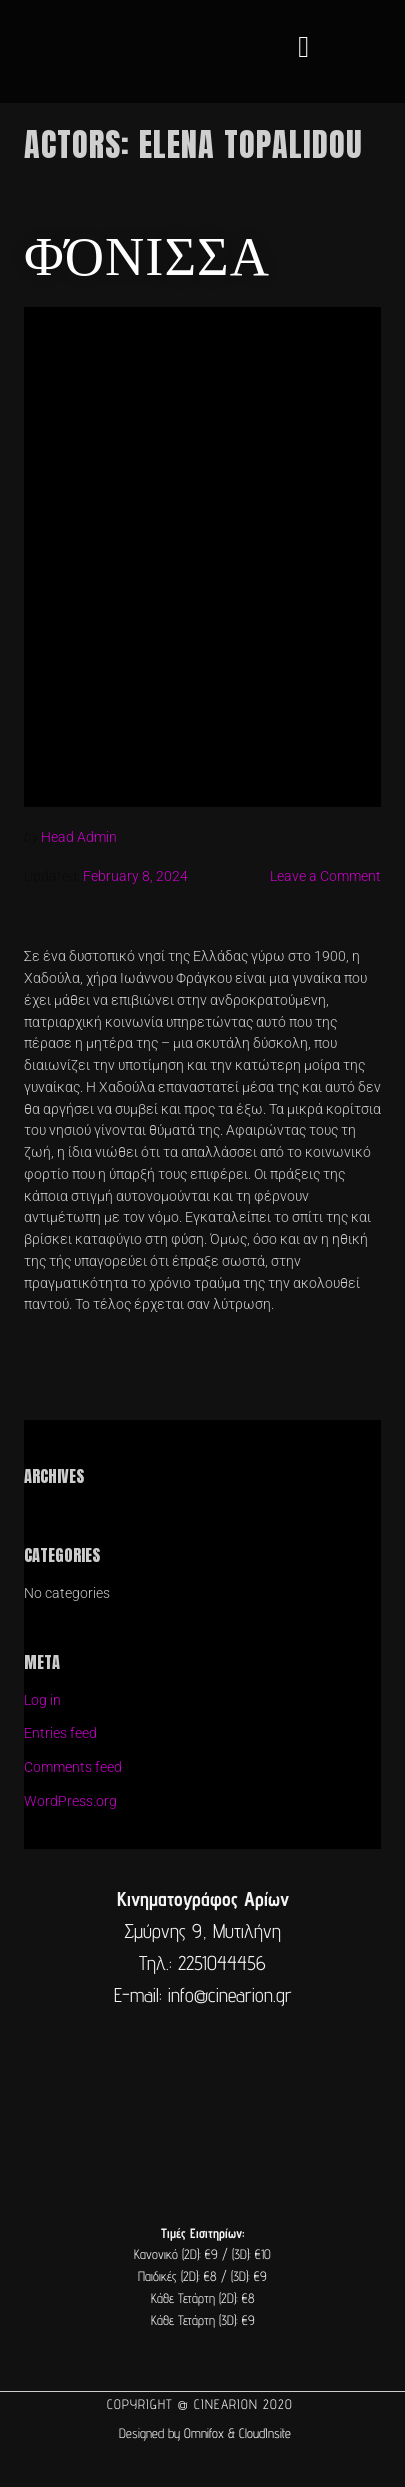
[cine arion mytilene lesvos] (202, 2096)
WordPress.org (70, 1801)
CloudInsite (265, 2433)
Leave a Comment (325, 876)
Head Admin (79, 837)
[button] (304, 46)
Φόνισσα (147, 252)
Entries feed (60, 1733)
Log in (42, 1700)
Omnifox (204, 2433)
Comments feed (73, 1767)
